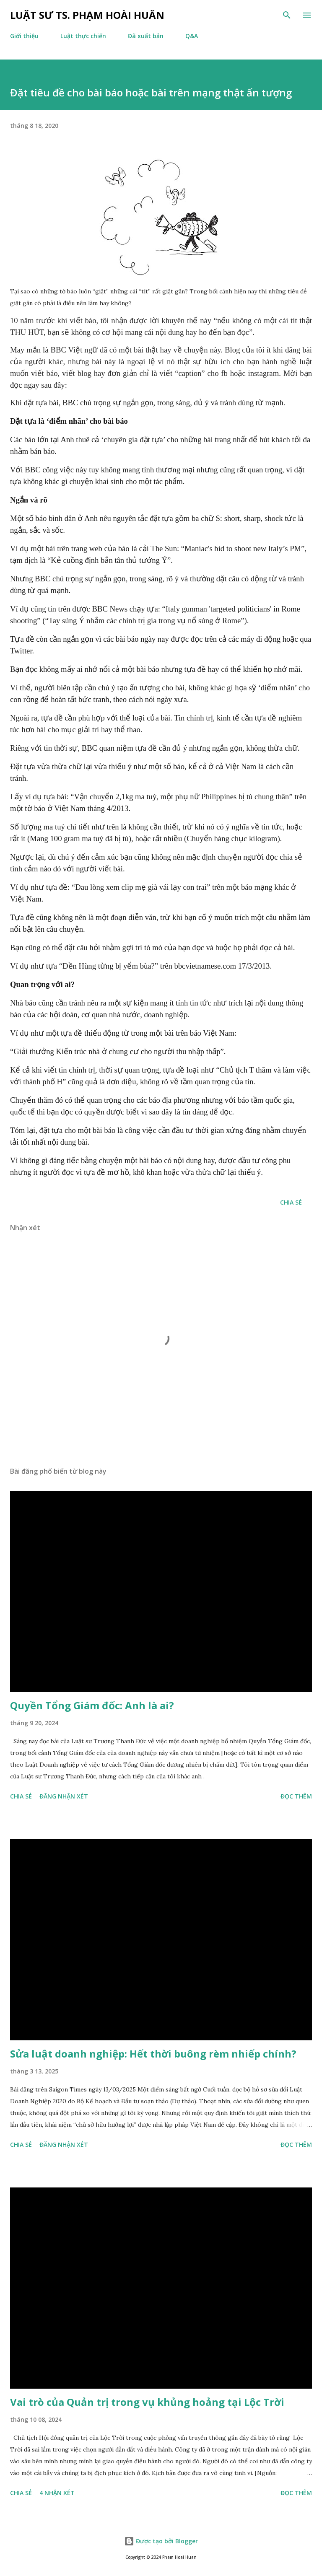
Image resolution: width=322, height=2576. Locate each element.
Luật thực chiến (83, 36)
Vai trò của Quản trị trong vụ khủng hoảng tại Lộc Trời (147, 2402)
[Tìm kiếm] (287, 15)
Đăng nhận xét (63, 1796)
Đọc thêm (296, 1796)
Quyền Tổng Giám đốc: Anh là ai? (92, 1705)
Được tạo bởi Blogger (161, 2541)
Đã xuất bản (146, 36)
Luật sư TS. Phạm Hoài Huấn (87, 15)
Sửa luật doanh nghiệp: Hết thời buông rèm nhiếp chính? (153, 2053)
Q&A (191, 36)
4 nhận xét (57, 2493)
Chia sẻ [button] (291, 1202)
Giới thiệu (24, 36)
